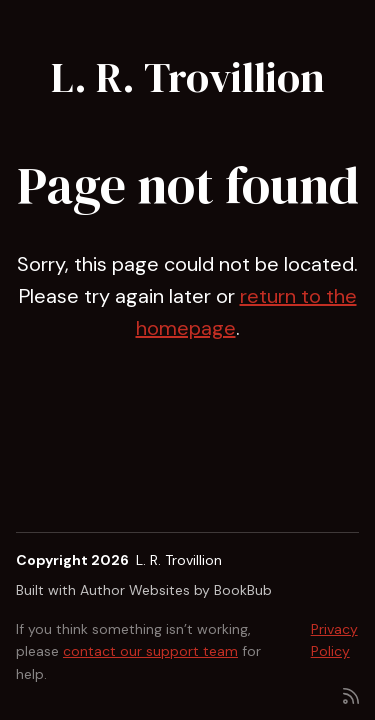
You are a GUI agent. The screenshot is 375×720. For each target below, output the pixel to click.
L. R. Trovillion (188, 77)
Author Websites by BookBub (176, 590)
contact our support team (150, 651)
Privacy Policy (334, 640)
